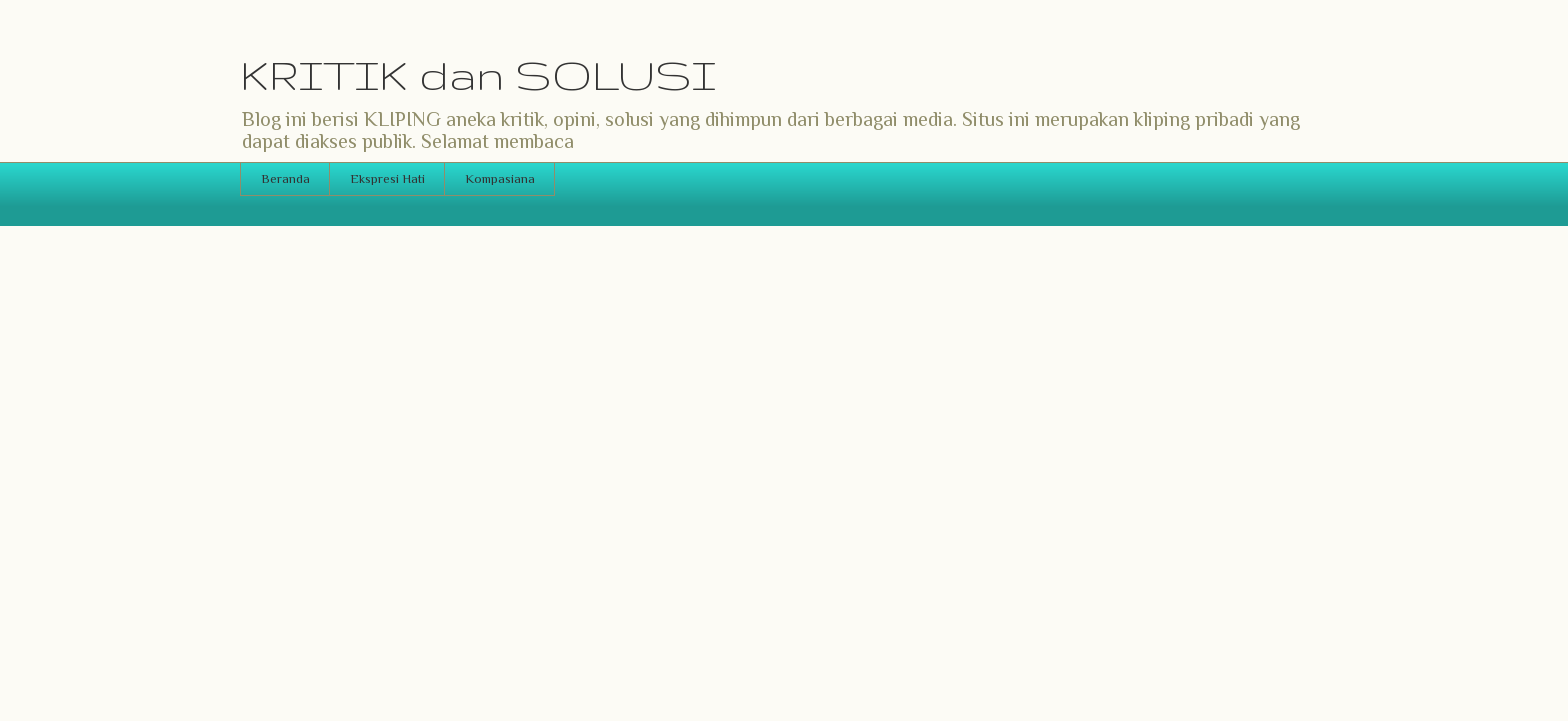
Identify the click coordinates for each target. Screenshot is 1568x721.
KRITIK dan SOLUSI (478, 75)
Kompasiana (500, 178)
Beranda (285, 178)
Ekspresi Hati (387, 178)
